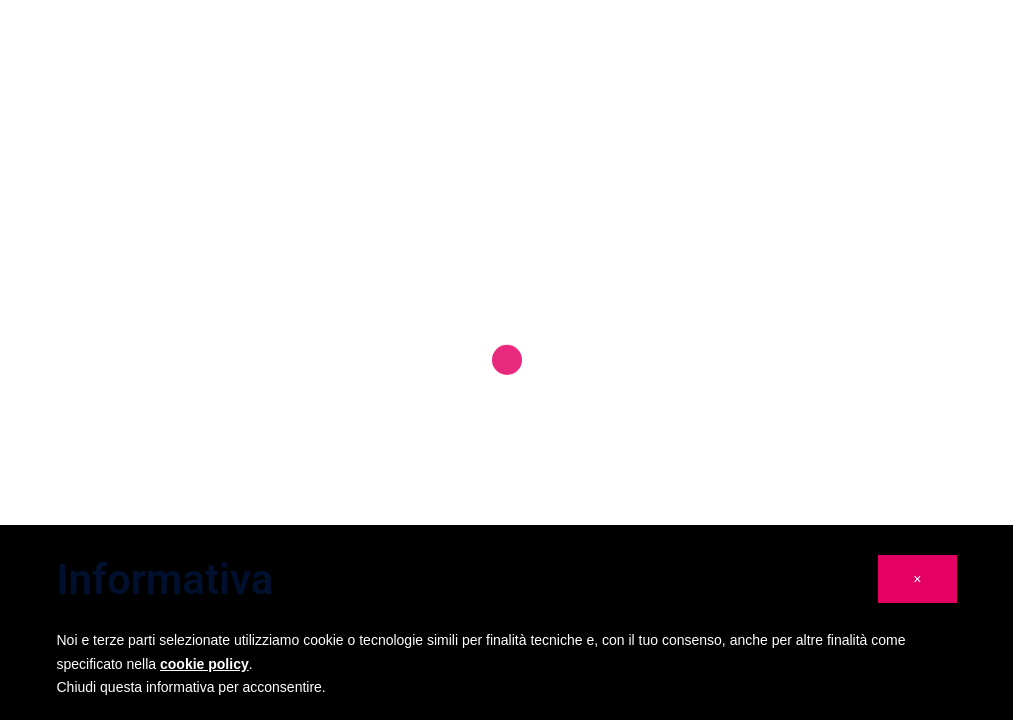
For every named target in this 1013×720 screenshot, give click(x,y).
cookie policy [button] (204, 664)
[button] (917, 579)
